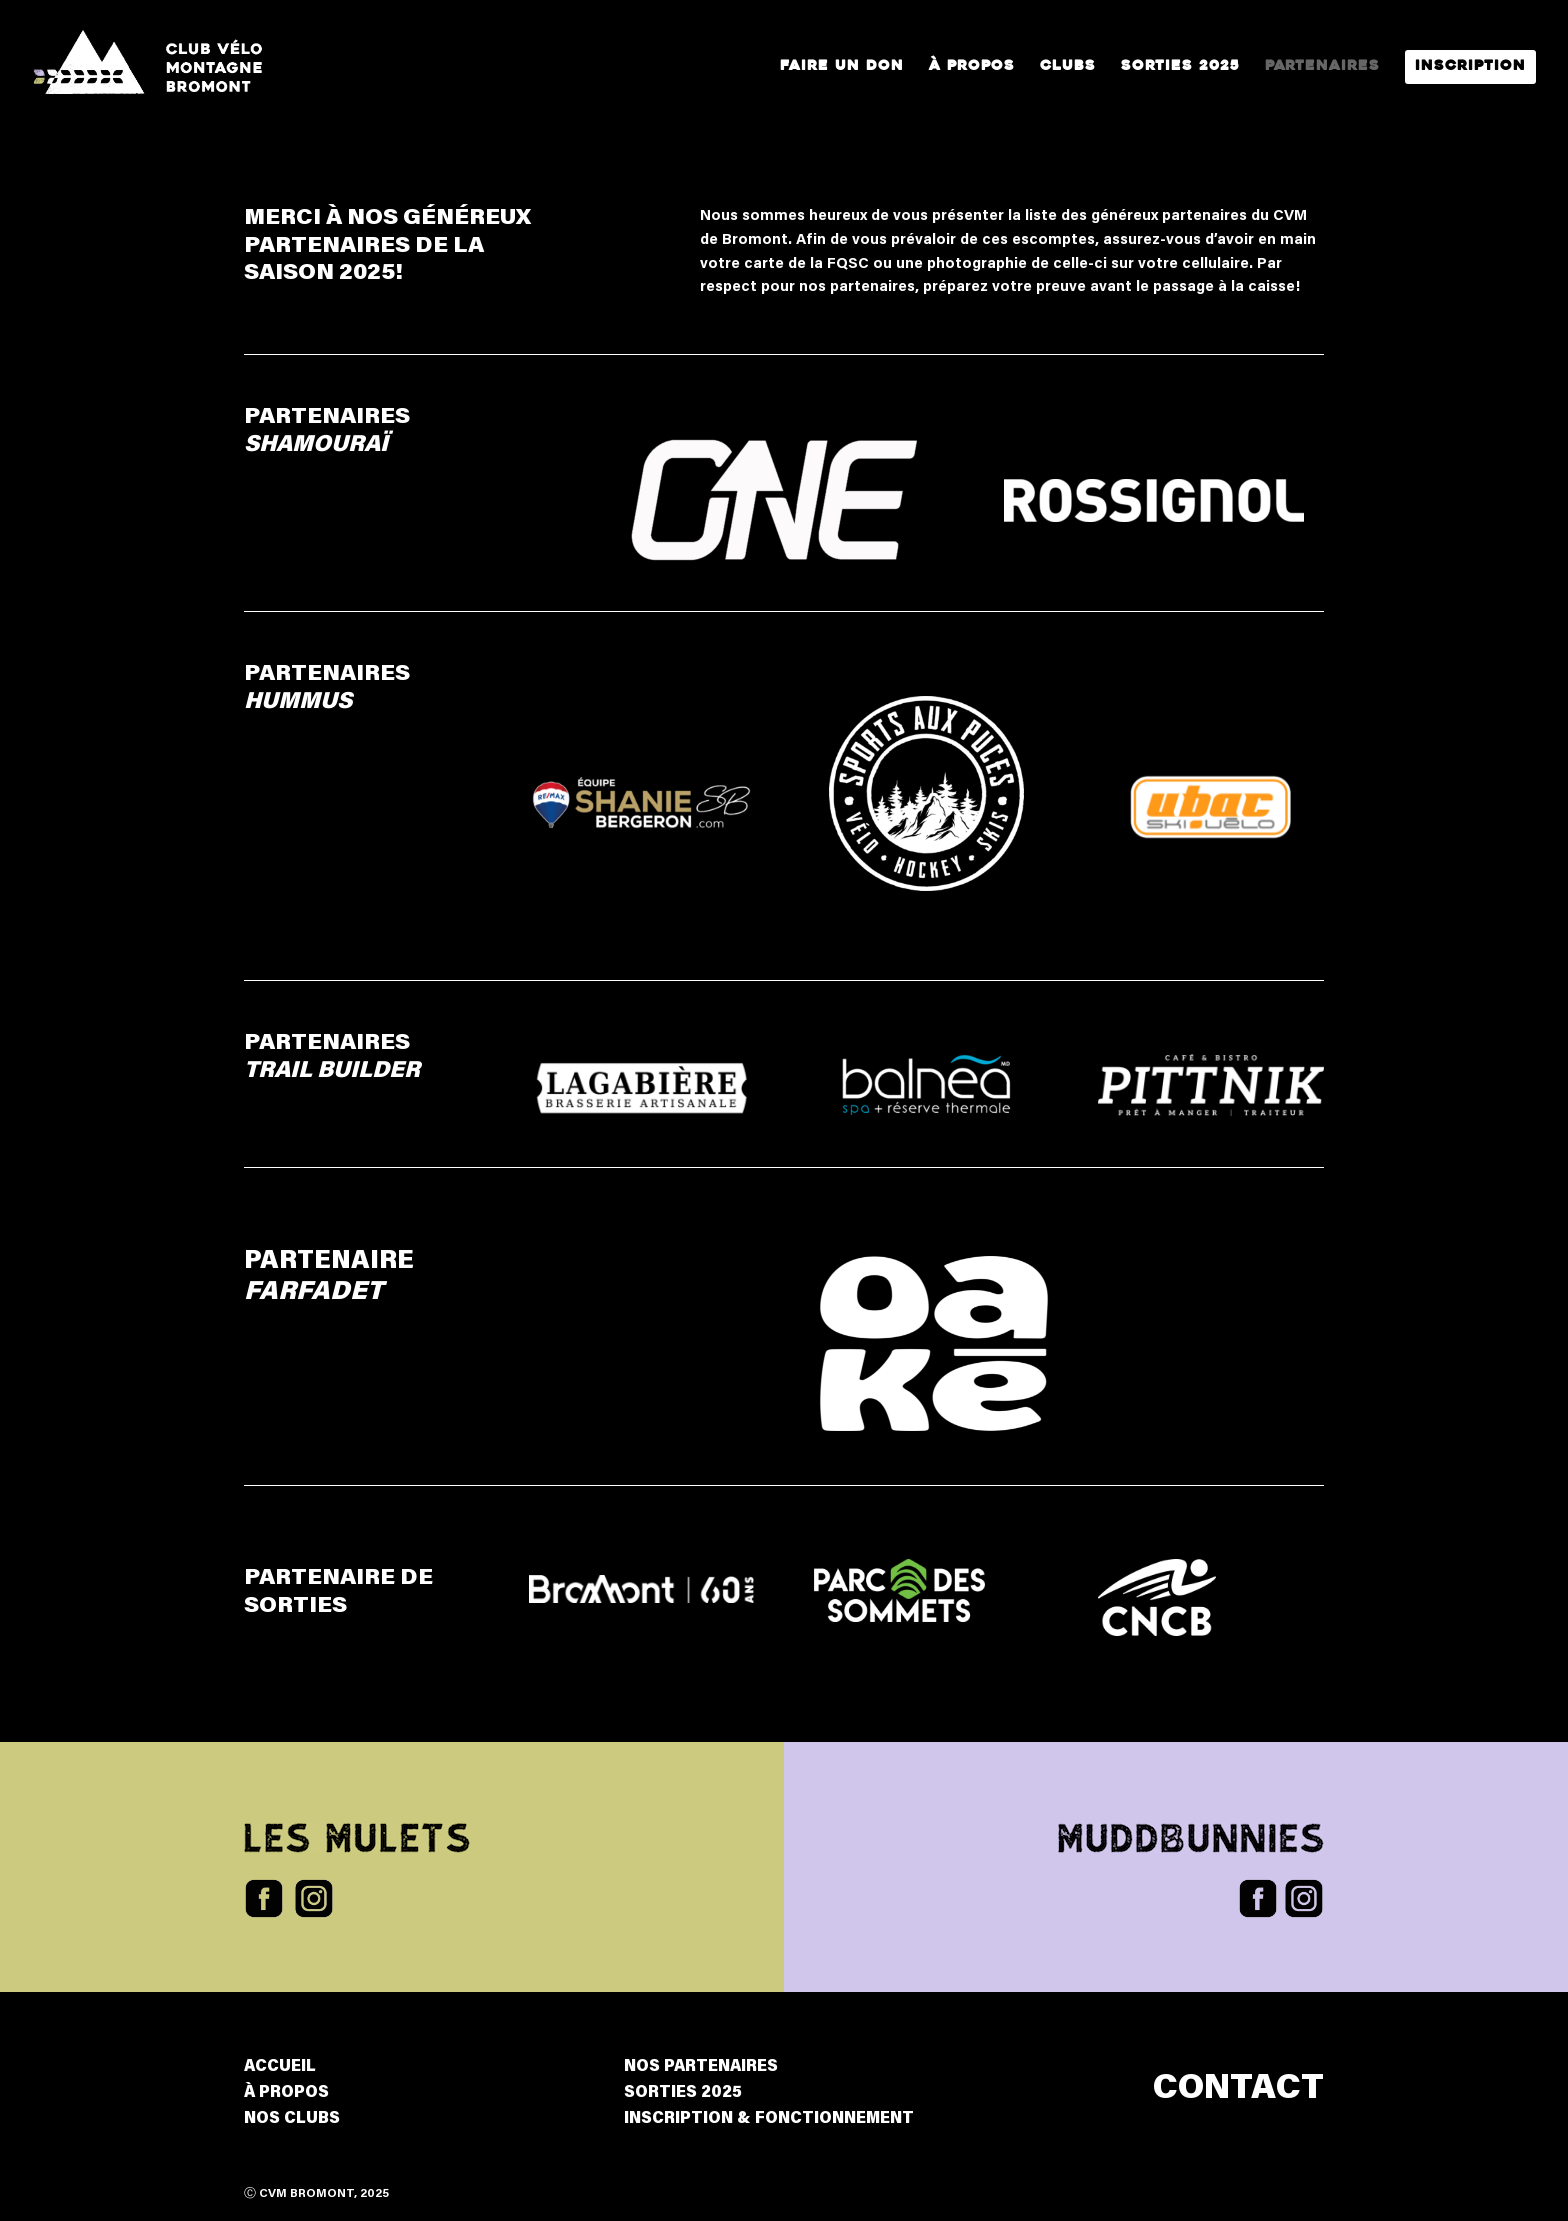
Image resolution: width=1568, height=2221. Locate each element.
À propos (972, 67)
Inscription (1470, 67)
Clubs (1068, 67)
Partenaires (1322, 67)
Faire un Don (842, 67)
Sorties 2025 (1180, 67)
